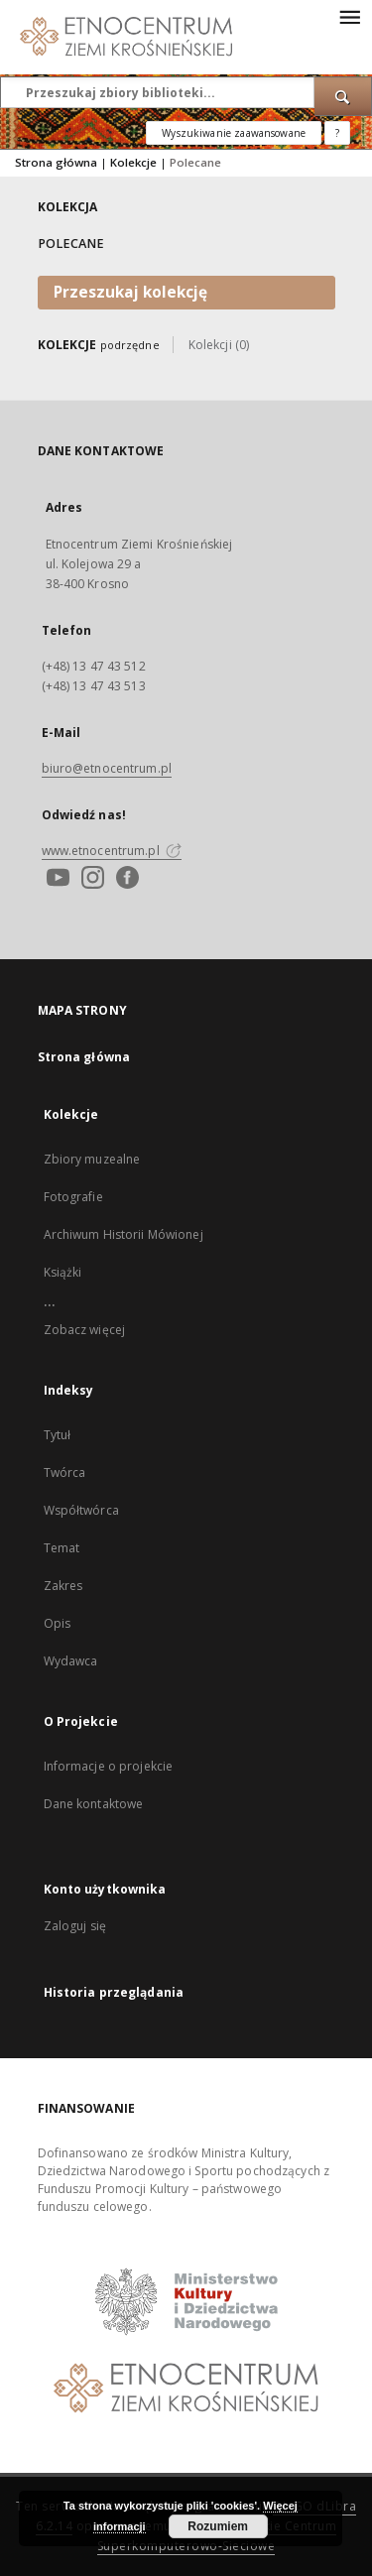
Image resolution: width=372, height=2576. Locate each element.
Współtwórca (81, 1510)
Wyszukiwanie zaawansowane (234, 133)
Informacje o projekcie (109, 1766)
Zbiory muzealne (92, 1159)
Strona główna (56, 162)
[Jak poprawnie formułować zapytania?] (337, 133)
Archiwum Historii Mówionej (123, 1234)
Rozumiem (217, 2526)
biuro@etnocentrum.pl (107, 768)
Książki (63, 1272)
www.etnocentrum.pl (112, 850)
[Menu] (349, 16)
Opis (57, 1623)
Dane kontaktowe (94, 1803)
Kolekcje (133, 162)
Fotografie (73, 1196)
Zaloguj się (75, 1925)
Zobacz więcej (85, 1329)
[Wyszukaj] (343, 96)
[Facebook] (125, 879)
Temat (62, 1547)
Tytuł (57, 1434)
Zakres (63, 1585)
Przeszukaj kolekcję (130, 292)
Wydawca (71, 1661)
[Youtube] (55, 879)
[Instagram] (90, 879)
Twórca (65, 1472)
